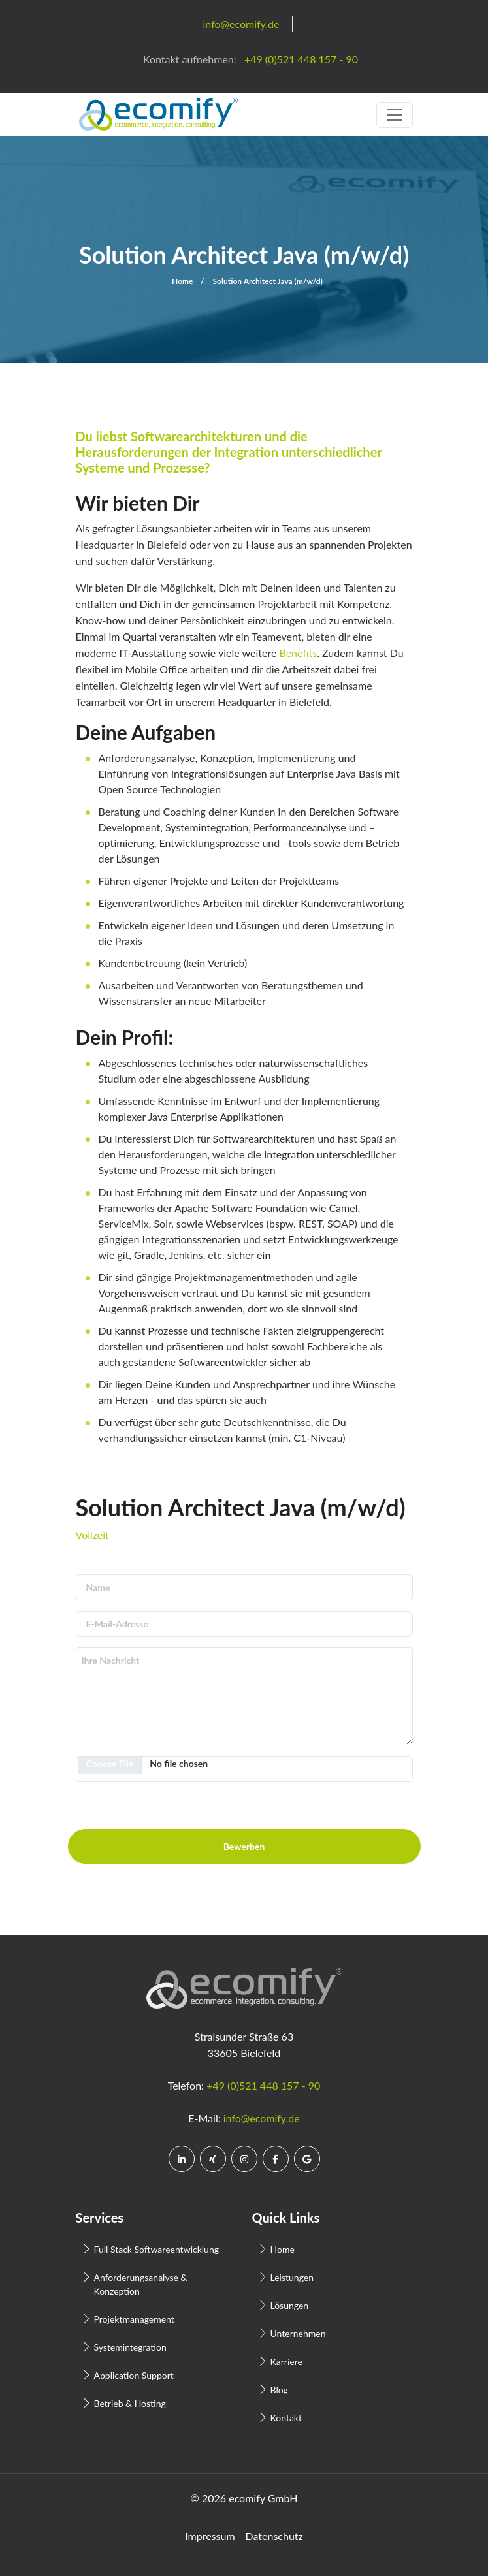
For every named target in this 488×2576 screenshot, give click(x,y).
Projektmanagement (134, 2319)
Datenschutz (274, 2536)
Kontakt (286, 2417)
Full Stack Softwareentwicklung (157, 2249)
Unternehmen (298, 2333)
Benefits (298, 652)
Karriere (286, 2361)
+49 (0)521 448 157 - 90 (263, 2085)
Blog (279, 2389)
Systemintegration (130, 2347)
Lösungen (289, 2305)
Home (182, 281)
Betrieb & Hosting (130, 2403)
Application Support (134, 2375)
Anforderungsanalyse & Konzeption (140, 2284)
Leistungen (292, 2277)
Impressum (210, 2536)
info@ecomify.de (261, 2118)
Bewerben (244, 1846)
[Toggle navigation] (394, 115)
